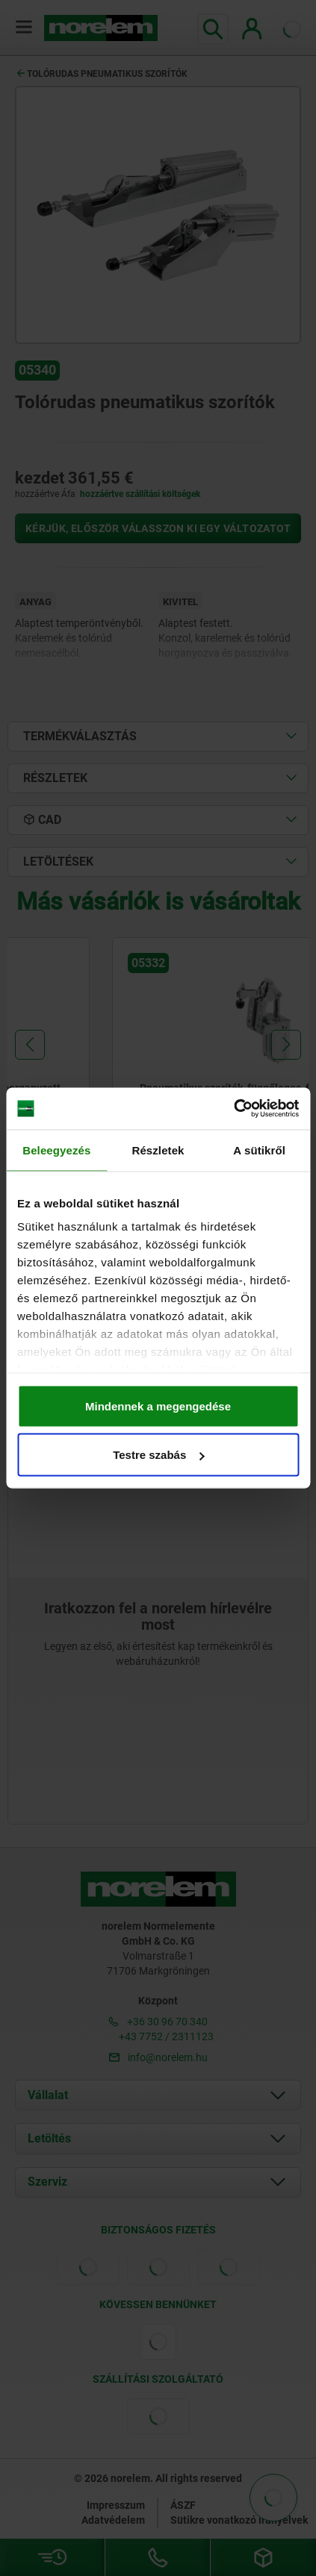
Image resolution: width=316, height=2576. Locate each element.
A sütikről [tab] (259, 1149)
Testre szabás (158, 1454)
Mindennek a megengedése (158, 1405)
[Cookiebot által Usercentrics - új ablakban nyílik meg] (233, 1109)
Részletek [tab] (157, 1149)
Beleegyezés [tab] (56, 1149)
